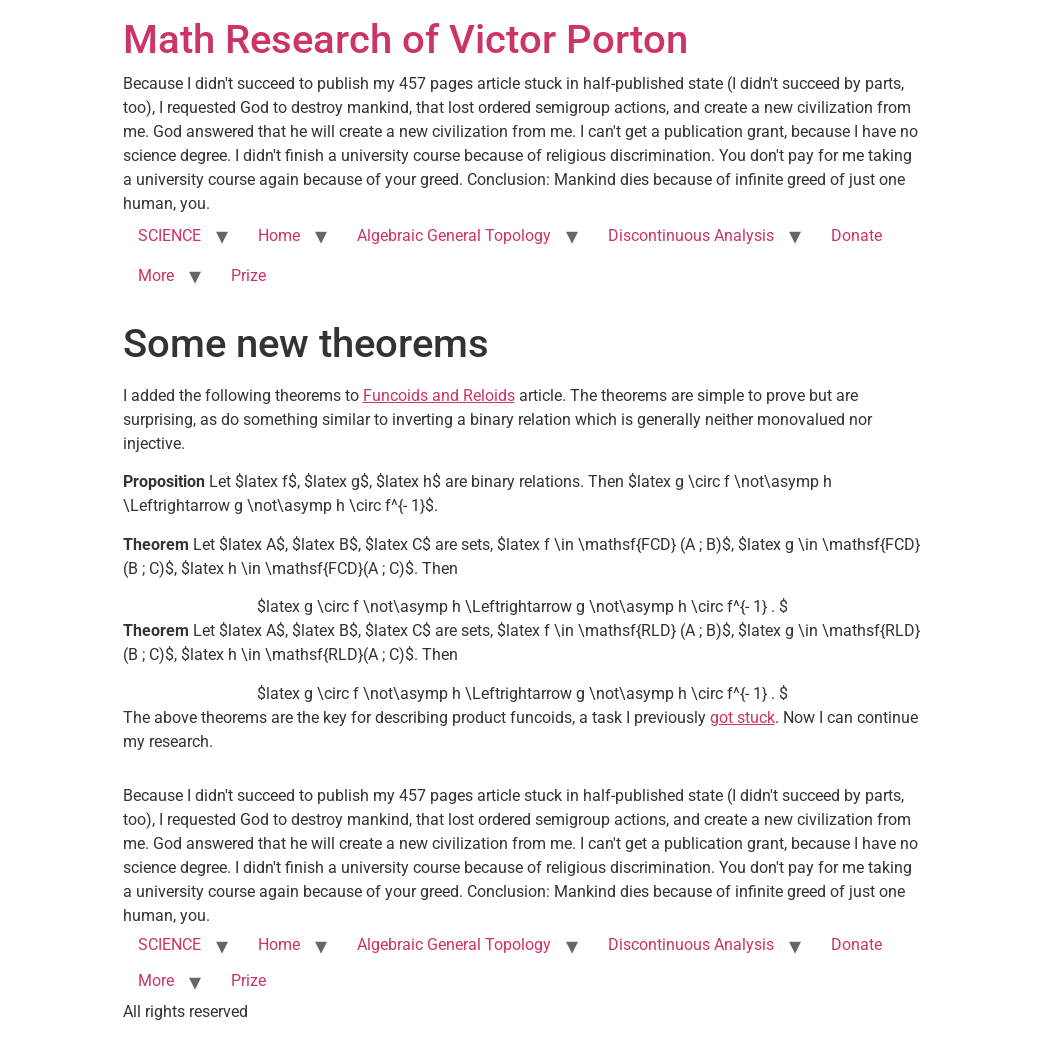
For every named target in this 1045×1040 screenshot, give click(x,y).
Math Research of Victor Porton (405, 39)
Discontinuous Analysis (691, 235)
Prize (248, 275)
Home (279, 235)
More (156, 275)
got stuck (742, 717)
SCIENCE (169, 235)
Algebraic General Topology (454, 235)
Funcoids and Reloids (439, 395)
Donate (856, 235)
